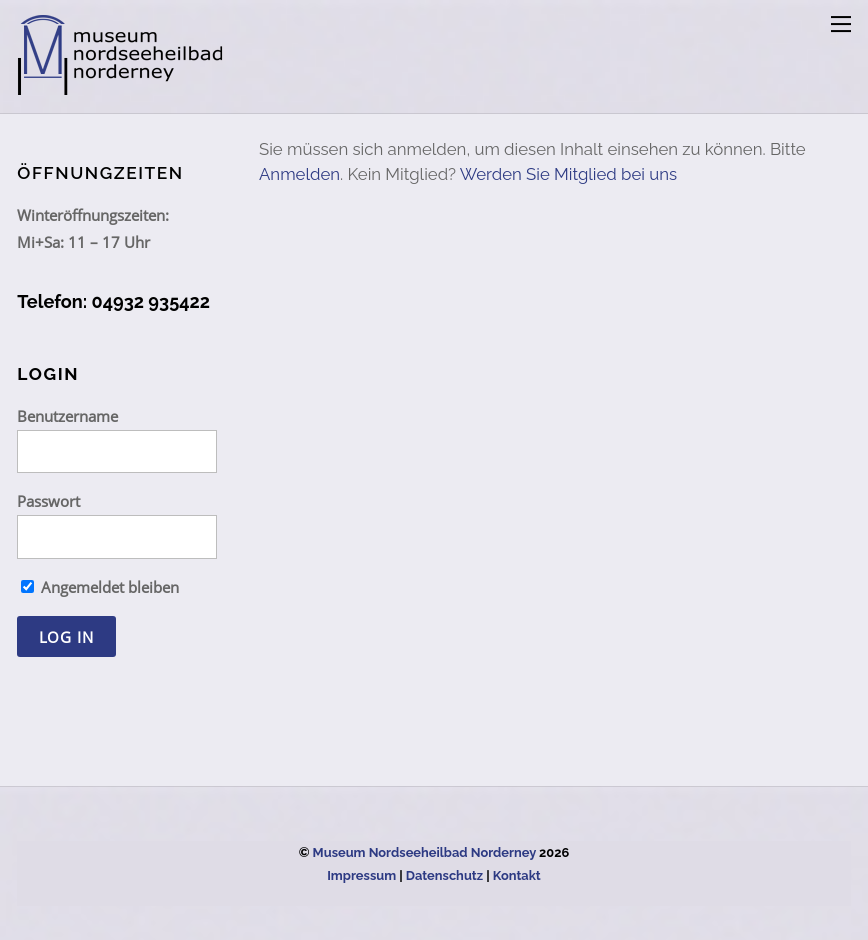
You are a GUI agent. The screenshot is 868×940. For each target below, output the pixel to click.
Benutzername (67, 416)
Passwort (48, 501)
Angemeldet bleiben (100, 587)
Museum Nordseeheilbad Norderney (424, 852)
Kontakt (517, 875)
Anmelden (299, 174)
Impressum (361, 875)
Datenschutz (444, 875)
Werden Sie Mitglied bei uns (568, 174)
